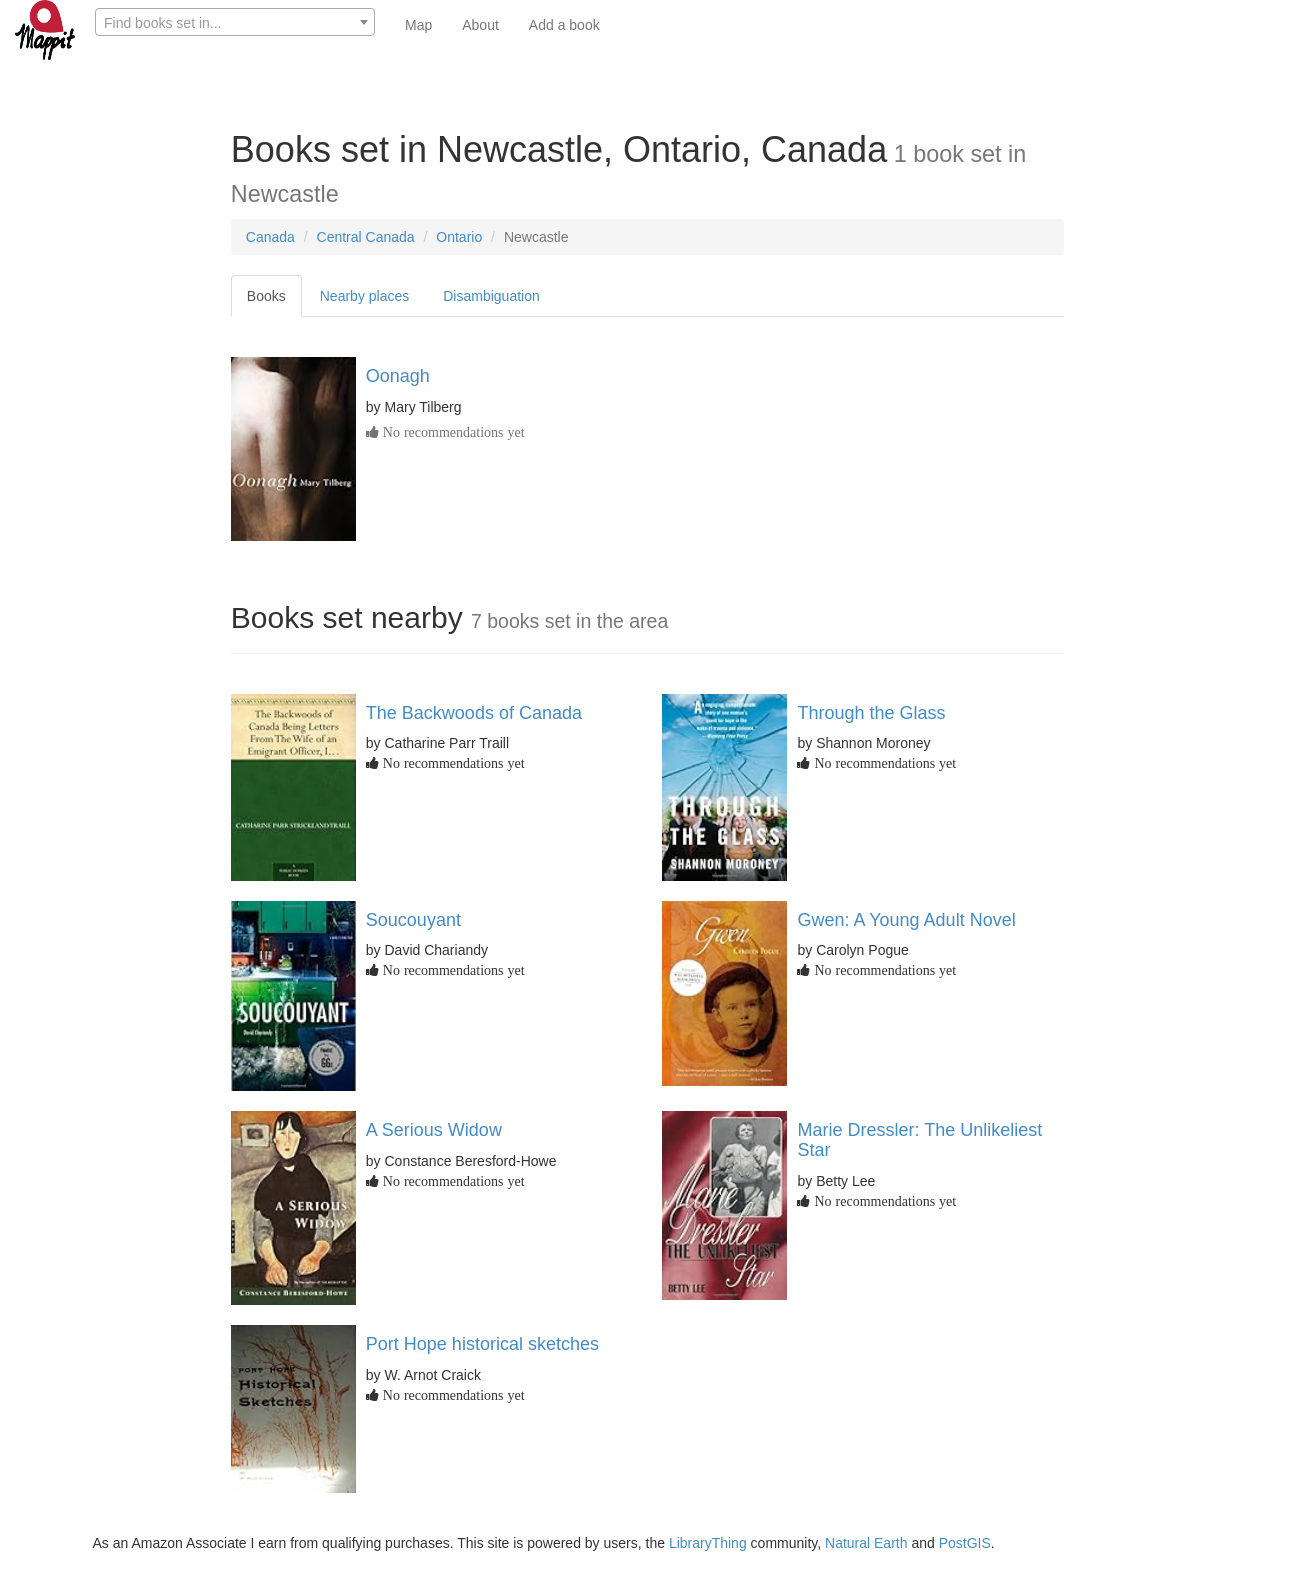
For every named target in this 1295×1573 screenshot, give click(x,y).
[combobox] (235, 22)
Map (418, 25)
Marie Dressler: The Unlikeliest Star (919, 1140)
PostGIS (965, 1543)
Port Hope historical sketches (482, 1344)
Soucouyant (413, 920)
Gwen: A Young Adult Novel (906, 920)
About (480, 25)
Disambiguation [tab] (491, 296)
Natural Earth (866, 1543)
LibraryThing (708, 1543)
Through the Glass (871, 713)
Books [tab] (266, 296)
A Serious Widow (434, 1130)
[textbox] (235, 23)
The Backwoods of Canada (474, 713)
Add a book (564, 25)
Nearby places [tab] (365, 296)
